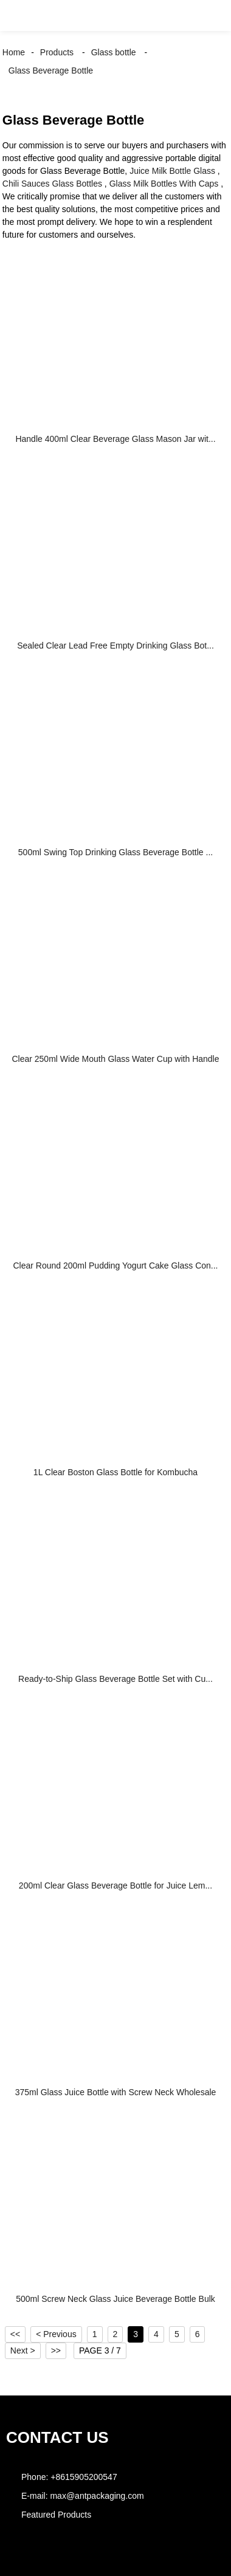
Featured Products (56, 2514)
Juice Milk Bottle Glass (172, 171)
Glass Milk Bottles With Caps (164, 183)
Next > (22, 2350)
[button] (20, 15)
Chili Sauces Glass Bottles (52, 183)
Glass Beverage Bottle (51, 70)
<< (15, 2334)
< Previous (56, 2334)
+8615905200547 (83, 2477)
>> (56, 2350)
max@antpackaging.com (96, 2496)
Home (13, 52)
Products (57, 52)
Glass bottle (113, 52)
